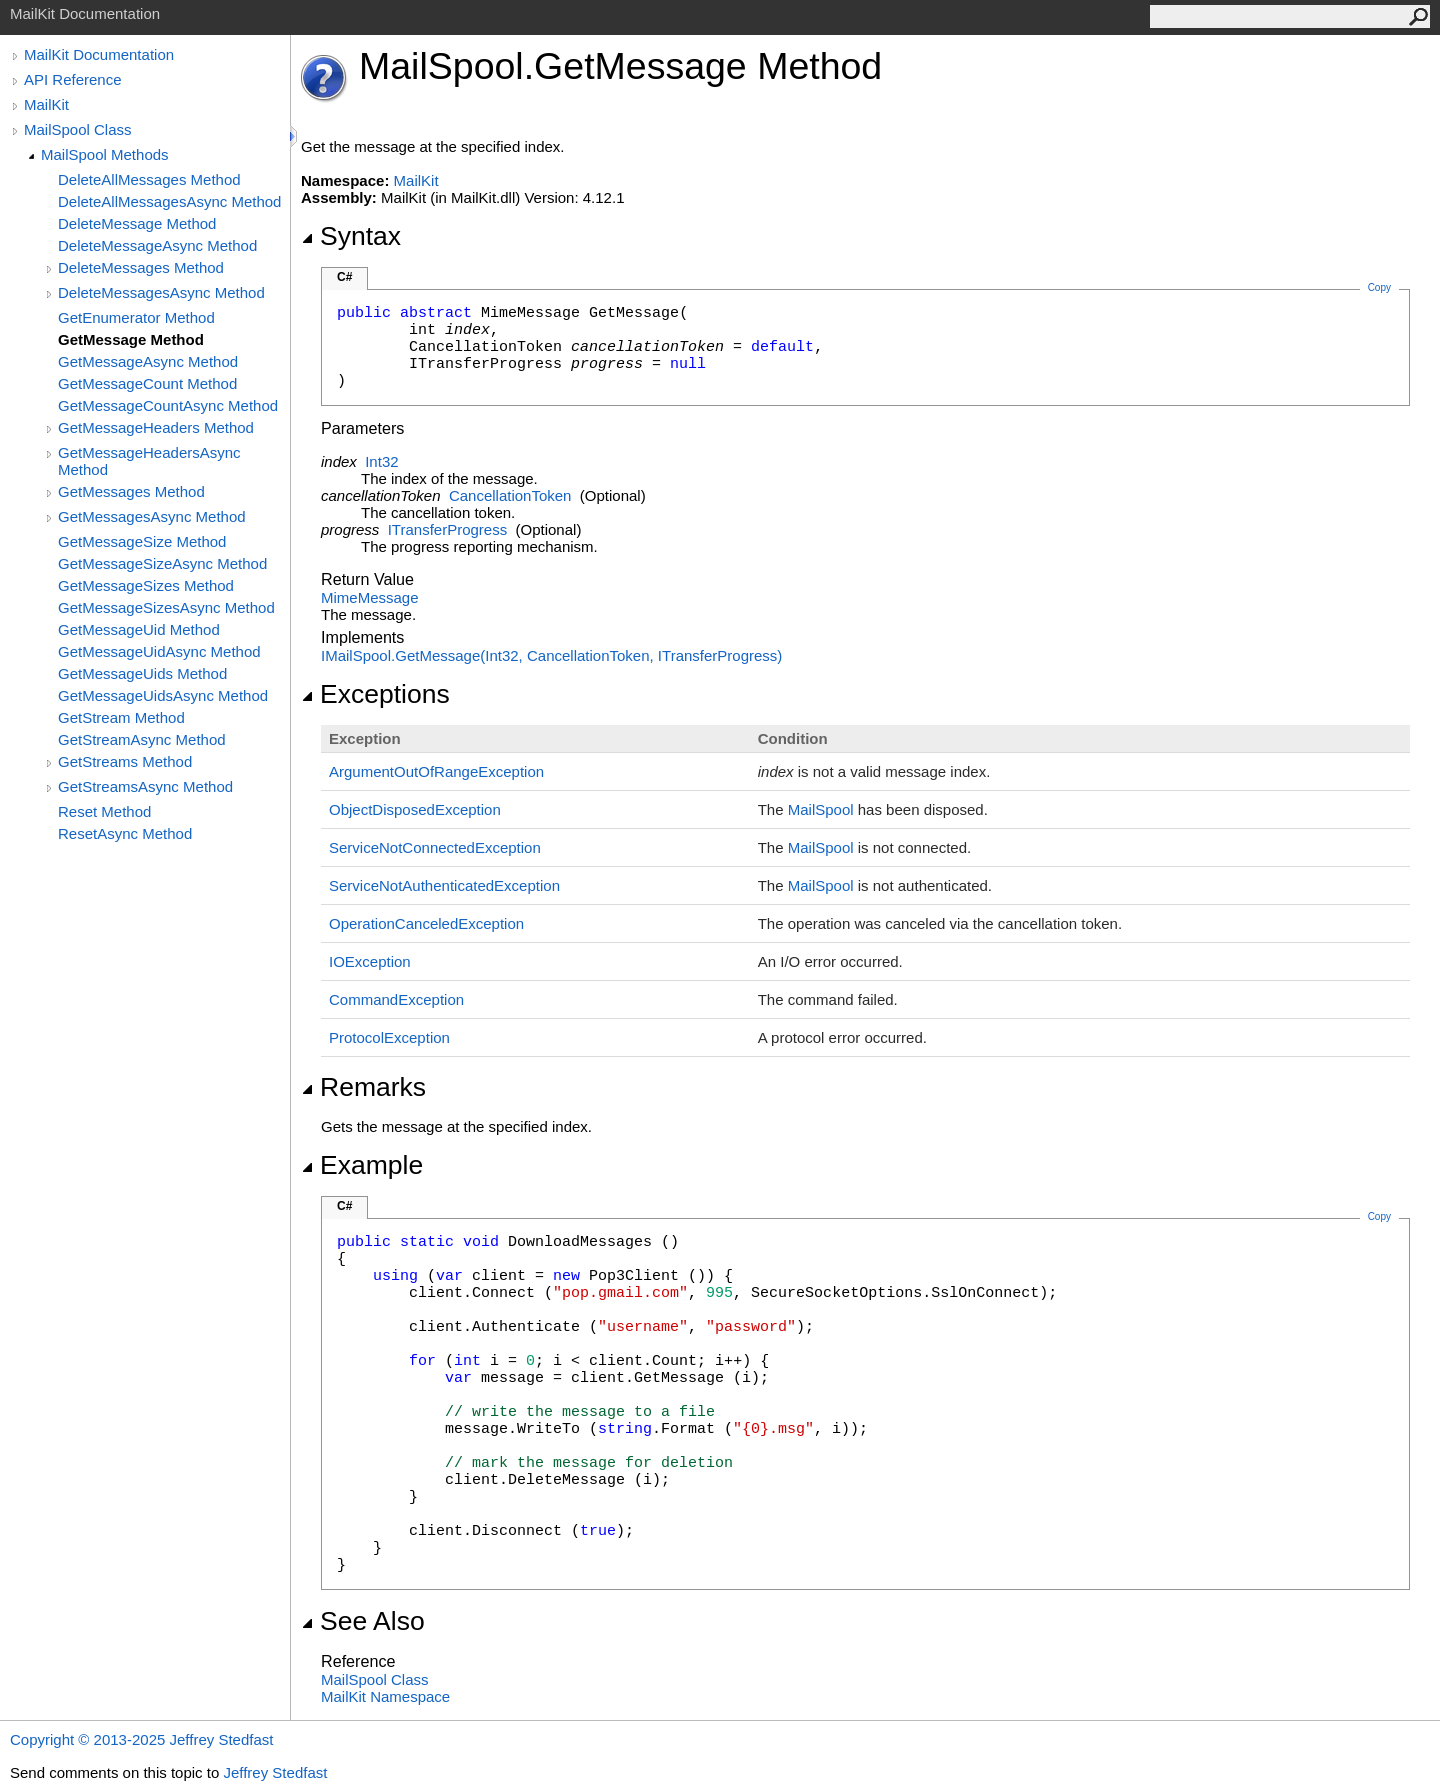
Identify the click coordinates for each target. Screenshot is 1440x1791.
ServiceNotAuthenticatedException (444, 885)
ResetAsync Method (125, 833)
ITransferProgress (447, 529)
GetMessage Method (131, 339)
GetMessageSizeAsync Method (162, 563)
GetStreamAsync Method (142, 739)
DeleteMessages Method (141, 267)
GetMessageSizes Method (146, 585)
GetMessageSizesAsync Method (166, 607)
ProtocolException (389, 1037)
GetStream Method (121, 717)
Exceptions (375, 694)
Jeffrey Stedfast (275, 1772)
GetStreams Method (125, 761)
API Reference (73, 79)
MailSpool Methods (105, 154)
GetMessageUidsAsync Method (163, 695)
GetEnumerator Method (136, 317)
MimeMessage (370, 597)
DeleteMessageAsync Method (157, 245)
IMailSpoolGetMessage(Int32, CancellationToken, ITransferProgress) (551, 655)
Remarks (363, 1087)
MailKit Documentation (99, 54)
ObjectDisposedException (415, 809)
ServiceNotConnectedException (435, 847)
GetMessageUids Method (142, 673)
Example (362, 1165)
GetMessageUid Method (139, 629)
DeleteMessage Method (137, 223)
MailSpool (821, 809)
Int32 (381, 461)
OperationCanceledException (426, 923)
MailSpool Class (78, 129)
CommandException (396, 999)
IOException (370, 961)
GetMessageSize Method (142, 541)
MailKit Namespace (385, 1696)
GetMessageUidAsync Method (159, 651)
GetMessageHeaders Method (156, 427)
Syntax (351, 236)
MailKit (46, 104)
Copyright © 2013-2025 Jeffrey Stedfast (141, 1739)
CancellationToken (510, 495)
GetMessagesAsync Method (152, 516)
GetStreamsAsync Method (145, 786)
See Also (363, 1621)
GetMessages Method (131, 491)
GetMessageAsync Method (148, 361)
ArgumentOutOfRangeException (436, 771)
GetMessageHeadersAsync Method (149, 461)
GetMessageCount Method (147, 383)
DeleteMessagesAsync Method (161, 292)
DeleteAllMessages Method (149, 179)
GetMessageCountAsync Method (168, 405)
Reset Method (104, 811)
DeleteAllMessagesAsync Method (169, 201)
